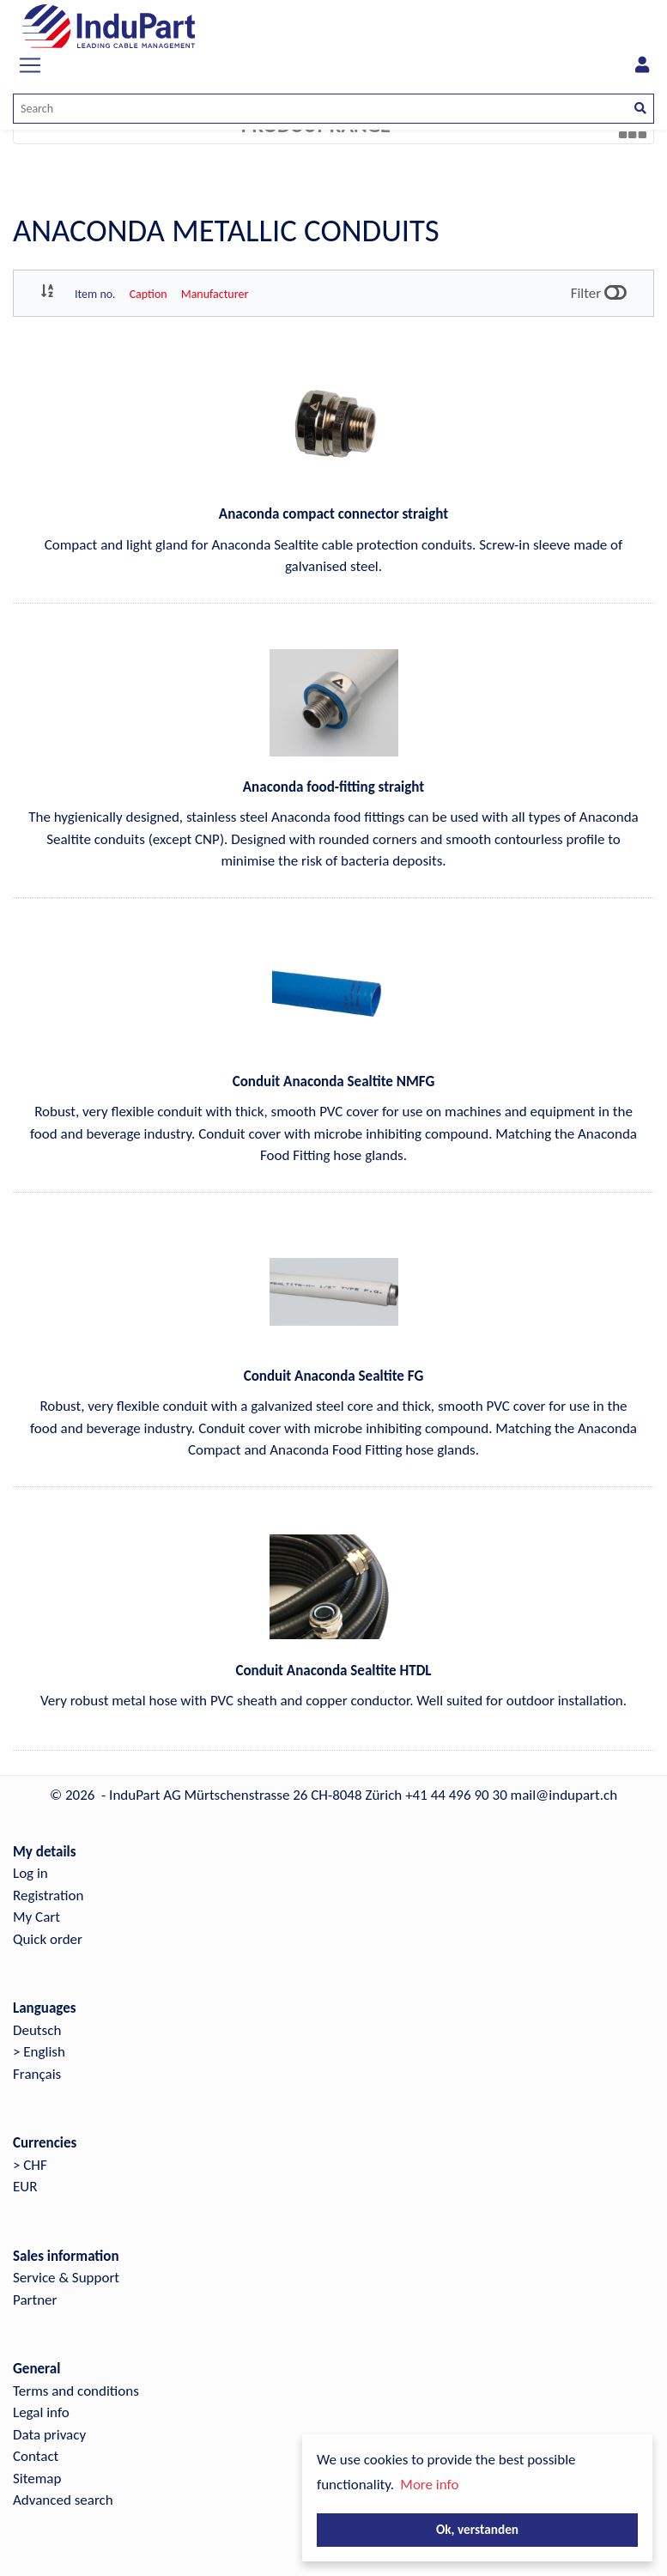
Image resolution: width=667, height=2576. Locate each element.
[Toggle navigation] (30, 65)
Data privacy (49, 2435)
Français (37, 2074)
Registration (48, 1895)
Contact (35, 2456)
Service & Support (66, 2278)
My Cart (36, 1917)
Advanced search (63, 2500)
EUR (25, 2187)
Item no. (95, 294)
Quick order (47, 1939)
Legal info (41, 2412)
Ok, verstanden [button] (477, 2529)
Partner (35, 2300)
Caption (148, 294)
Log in (30, 1873)
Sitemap (37, 2479)
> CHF (30, 2165)
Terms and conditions (76, 2391)
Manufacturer (215, 294)
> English (39, 2052)
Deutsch (37, 2030)
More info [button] (429, 2485)
